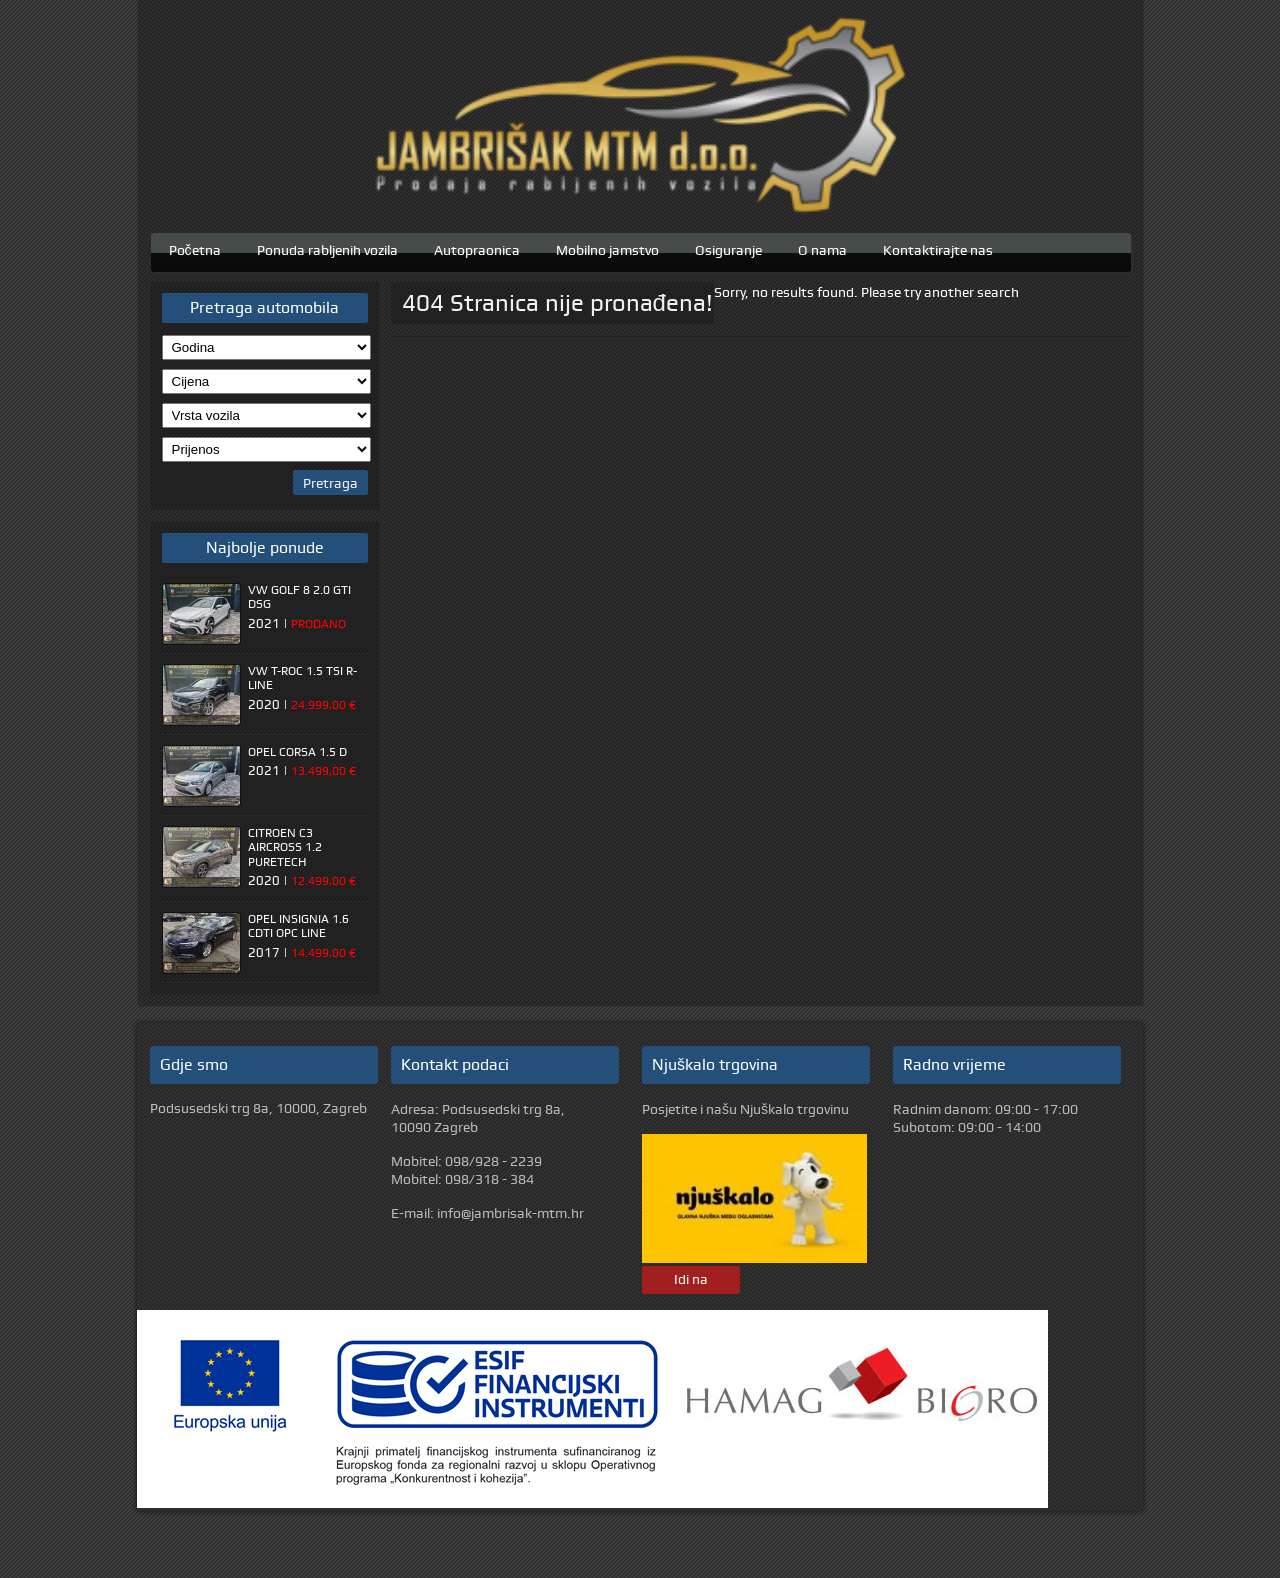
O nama (822, 248)
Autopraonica (477, 248)
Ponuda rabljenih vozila (327, 248)
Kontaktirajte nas (938, 248)
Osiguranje (728, 248)
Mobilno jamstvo (607, 248)
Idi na (691, 1279)
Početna (195, 248)
